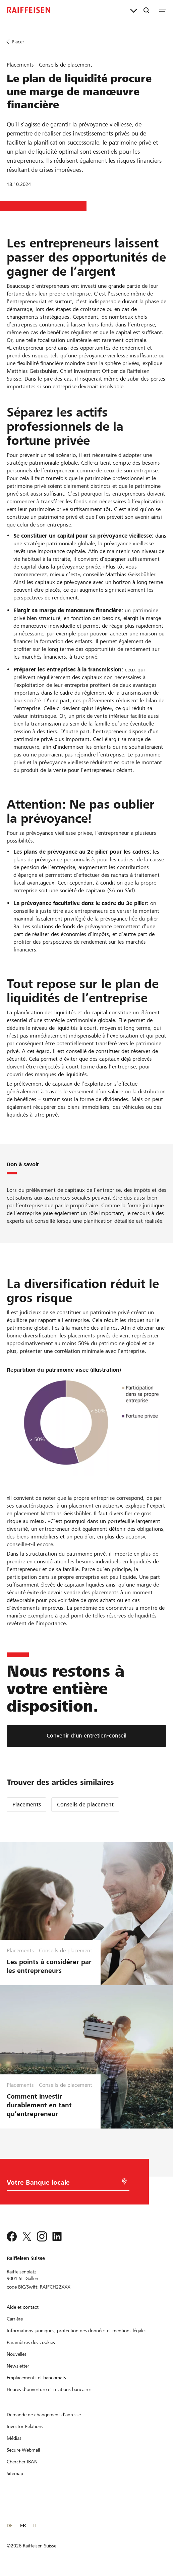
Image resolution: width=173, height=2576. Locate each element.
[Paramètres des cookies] (31, 2342)
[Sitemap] (15, 2473)
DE (9, 2525)
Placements (26, 1804)
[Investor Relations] (25, 2426)
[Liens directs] (133, 10)
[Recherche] (146, 10)
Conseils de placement (85, 1804)
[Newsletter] (18, 2366)
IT (35, 2525)
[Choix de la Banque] (62, 2184)
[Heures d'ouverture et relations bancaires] (49, 2389)
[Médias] (14, 2438)
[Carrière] (15, 2318)
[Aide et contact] (23, 2307)
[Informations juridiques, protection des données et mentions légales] (77, 2330)
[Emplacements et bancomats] (36, 2377)
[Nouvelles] (16, 2354)
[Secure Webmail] (23, 2450)
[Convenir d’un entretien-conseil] (86, 1736)
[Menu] (162, 10)
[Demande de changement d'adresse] (44, 2414)
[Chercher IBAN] (22, 2461)
